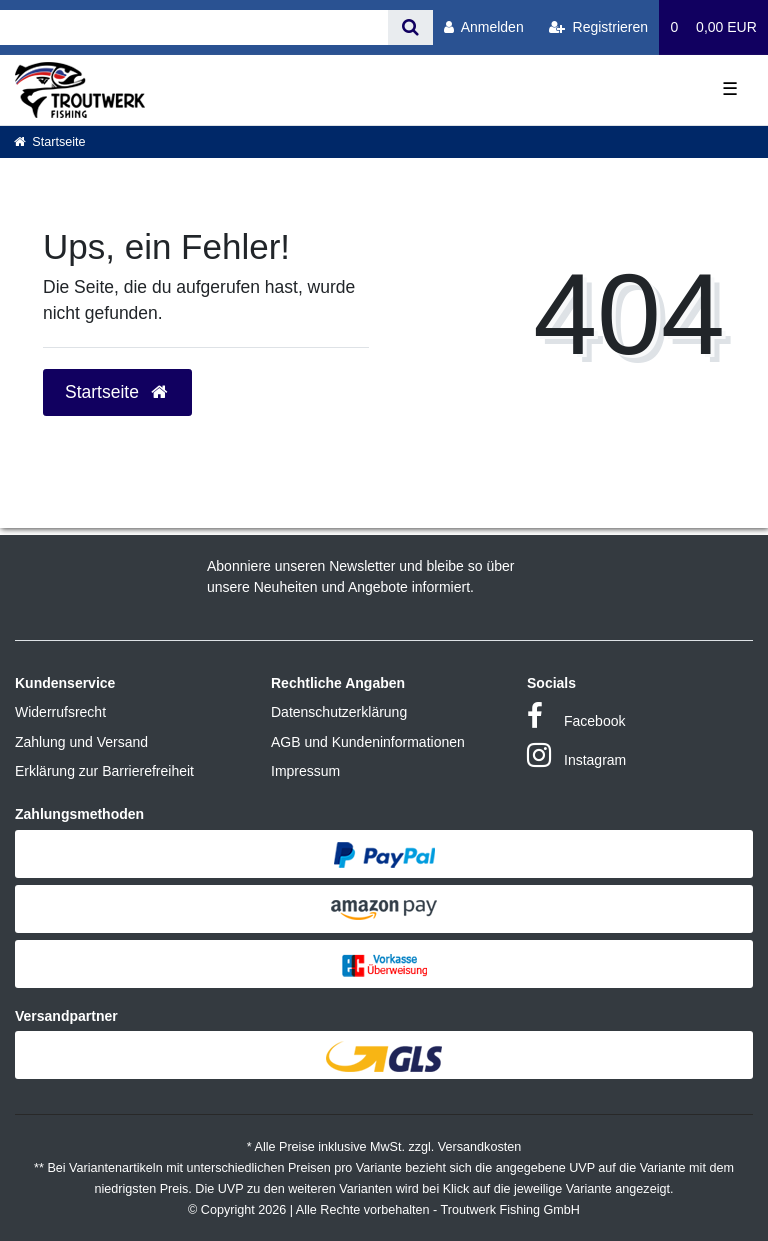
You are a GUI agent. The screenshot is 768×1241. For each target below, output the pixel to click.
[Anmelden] (484, 27)
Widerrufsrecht (60, 712)
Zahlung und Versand (81, 742)
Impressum (305, 771)
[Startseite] (50, 142)
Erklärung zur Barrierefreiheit (104, 771)
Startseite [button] (117, 392)
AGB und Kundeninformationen (368, 742)
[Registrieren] (598, 27)
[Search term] (194, 27)
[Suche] (410, 27)
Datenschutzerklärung (339, 712)
